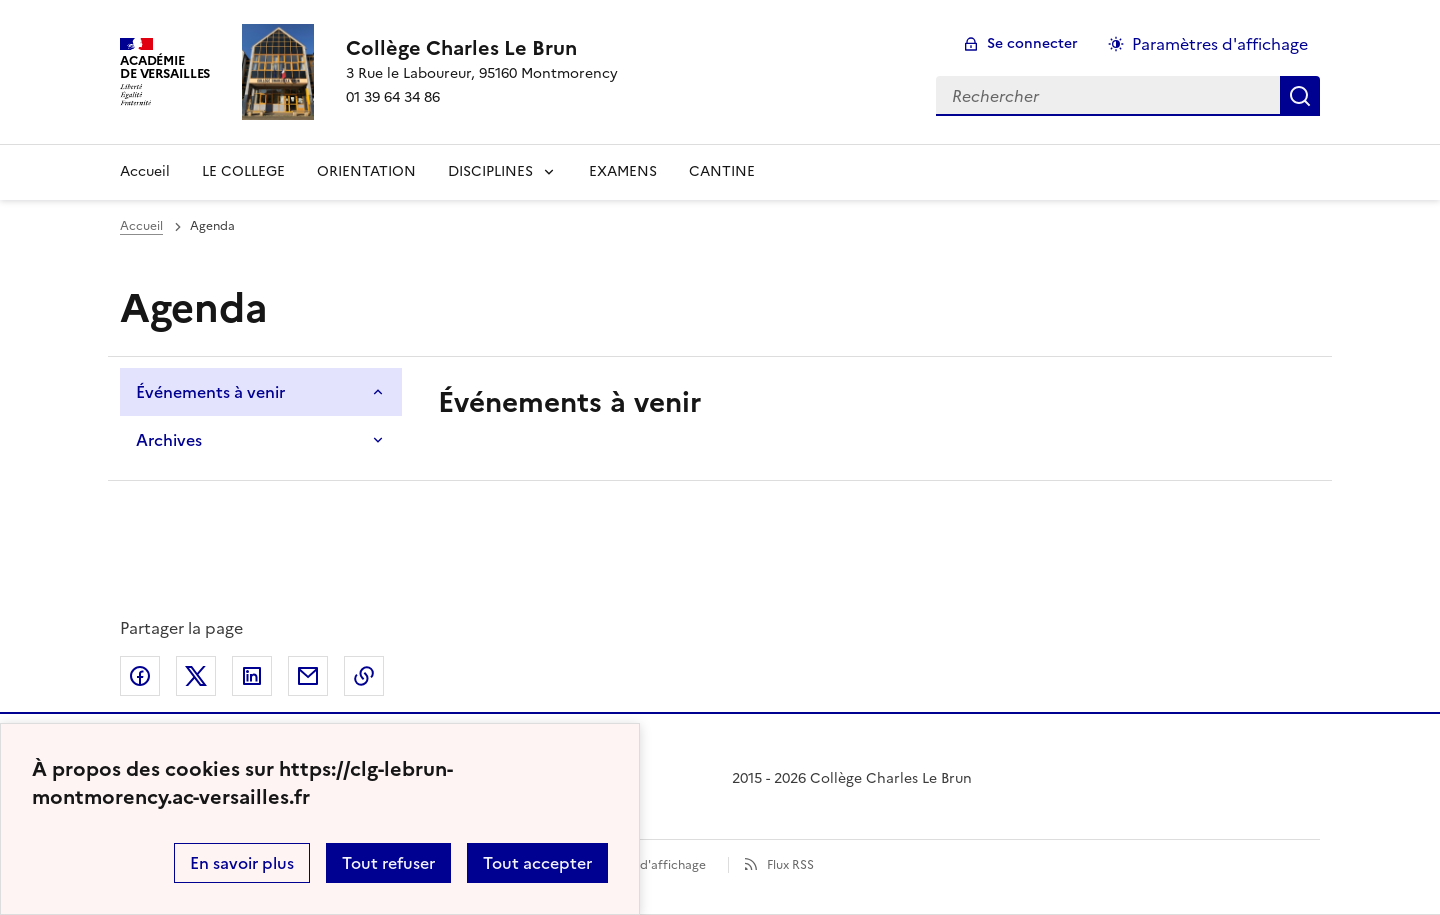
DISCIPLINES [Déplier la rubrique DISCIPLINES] (490, 171)
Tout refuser (388, 863)
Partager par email (308, 676)
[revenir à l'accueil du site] (482, 48)
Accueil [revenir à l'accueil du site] (145, 171)
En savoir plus (242, 863)
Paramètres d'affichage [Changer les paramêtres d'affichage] (1220, 44)
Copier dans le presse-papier (364, 676)
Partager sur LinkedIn (252, 676)
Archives (169, 440)
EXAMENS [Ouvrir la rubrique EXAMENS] (623, 171)
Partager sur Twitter (196, 676)
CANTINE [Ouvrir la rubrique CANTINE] (722, 171)
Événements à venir (210, 392)
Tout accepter (537, 863)
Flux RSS (790, 865)
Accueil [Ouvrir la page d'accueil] (141, 226)
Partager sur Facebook (140, 676)
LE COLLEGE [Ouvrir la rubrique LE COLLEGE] (243, 171)
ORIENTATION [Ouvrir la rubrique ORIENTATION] (366, 171)
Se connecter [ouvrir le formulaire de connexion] (1032, 43)
